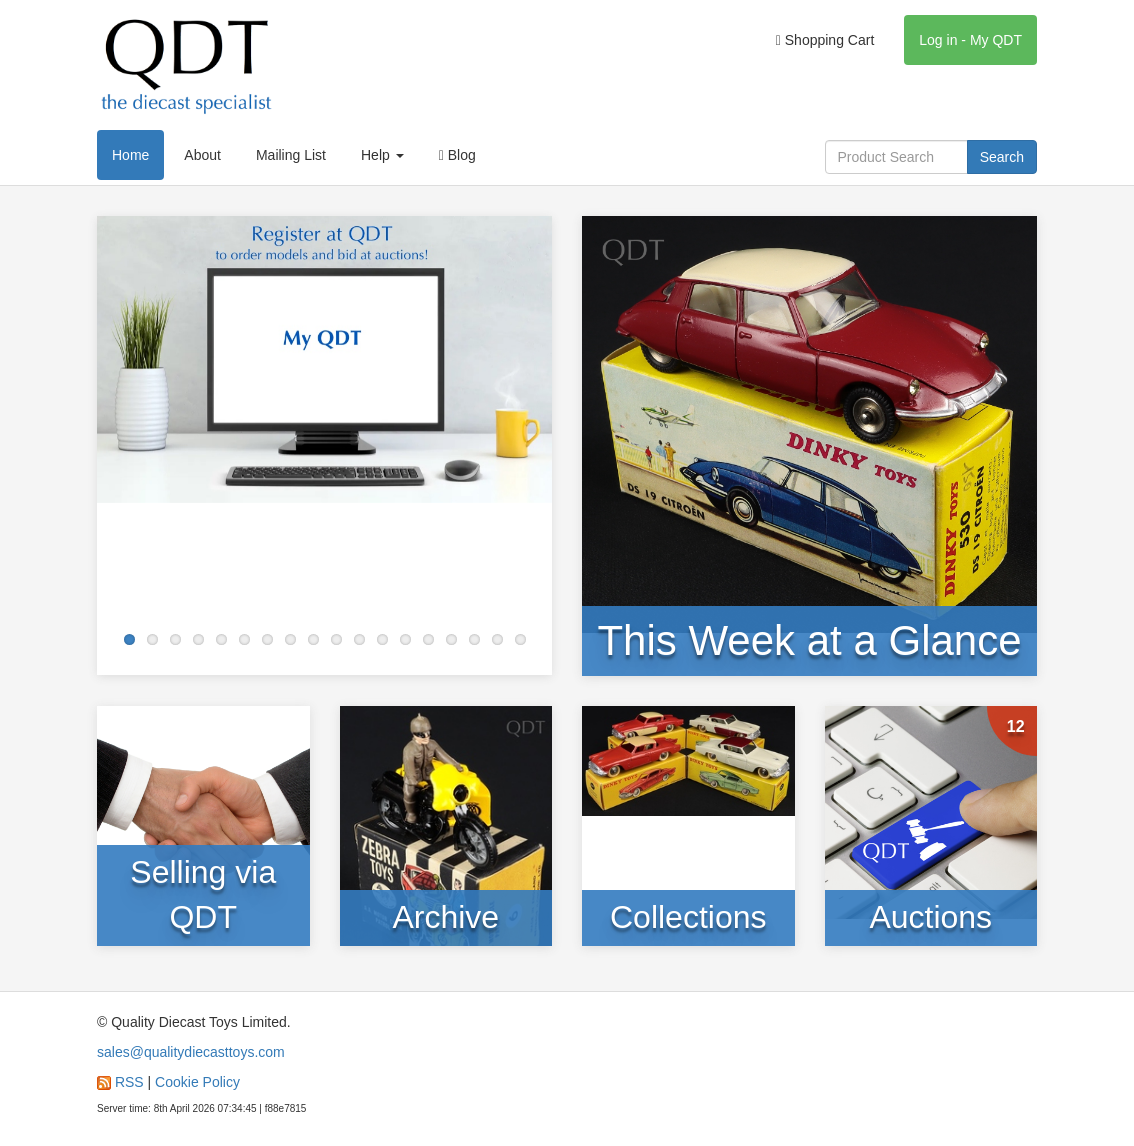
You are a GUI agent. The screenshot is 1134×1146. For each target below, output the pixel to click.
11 (359, 639)
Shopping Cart (825, 40)
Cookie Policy (197, 1082)
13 (405, 639)
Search (1002, 157)
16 (474, 639)
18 (520, 639)
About (202, 155)
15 (451, 639)
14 (428, 639)
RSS (129, 1082)
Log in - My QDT (970, 40)
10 (336, 639)
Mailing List (291, 155)
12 (382, 639)
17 (497, 639)
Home (130, 155)
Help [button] (382, 155)
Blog (457, 155)
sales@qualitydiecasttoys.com (191, 1052)
